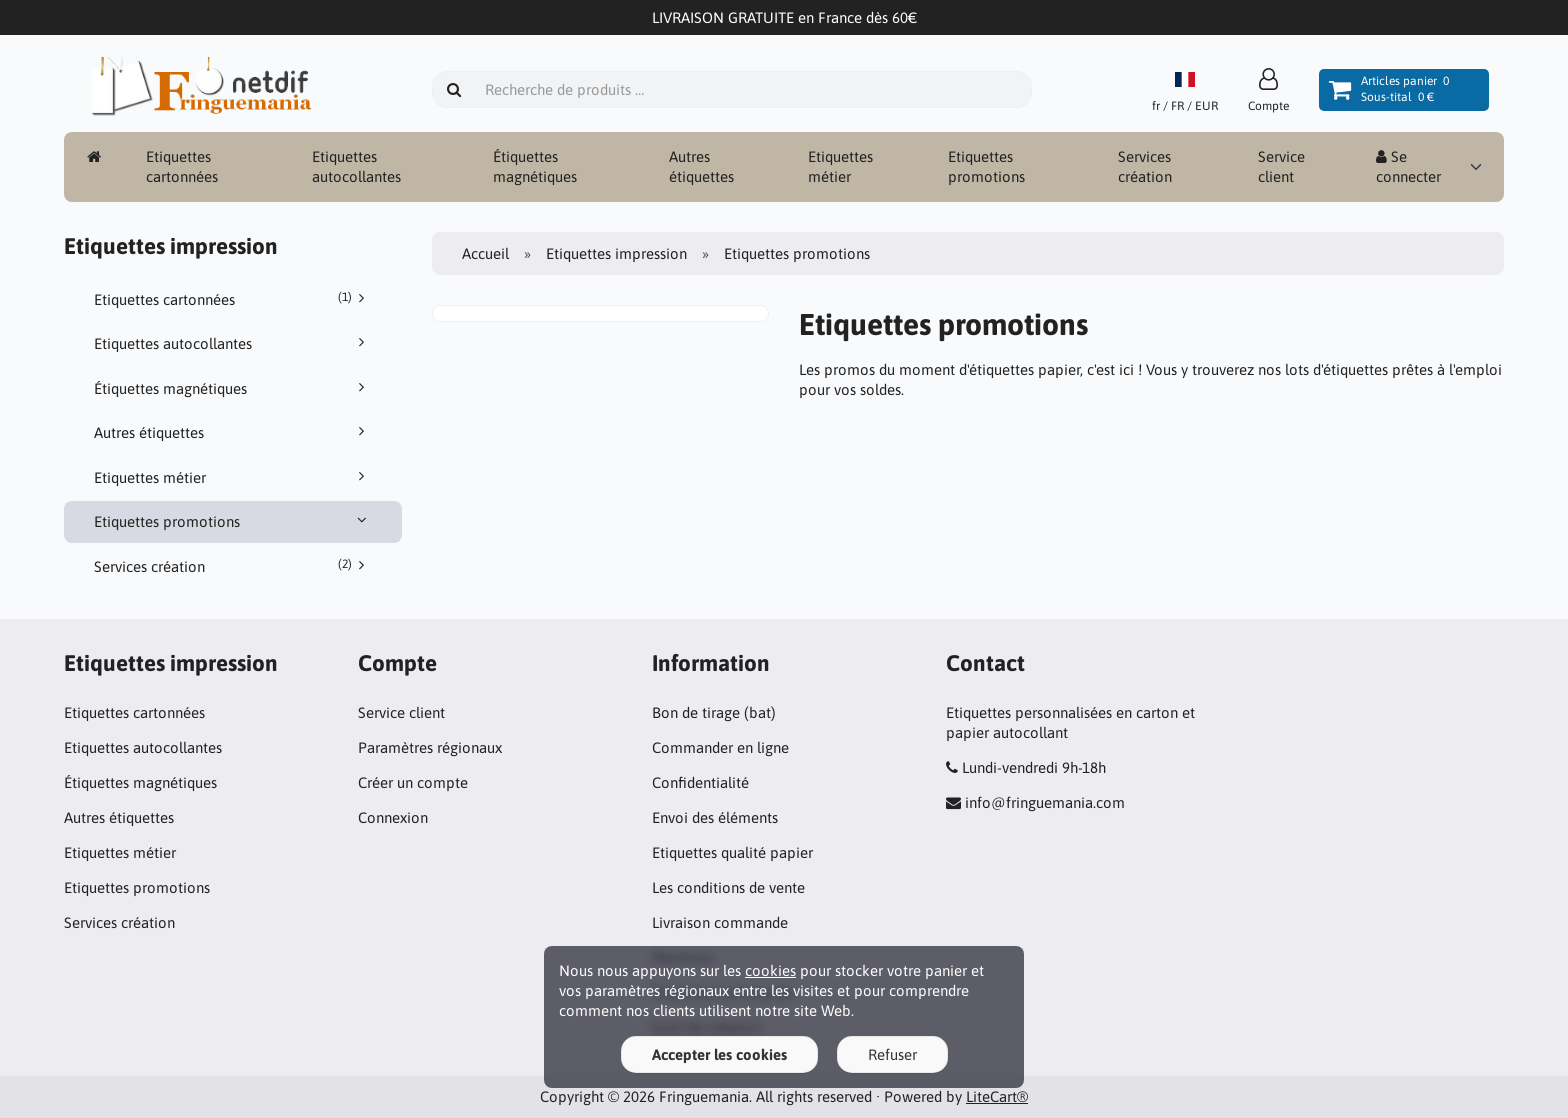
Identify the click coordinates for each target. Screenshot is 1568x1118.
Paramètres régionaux (430, 747)
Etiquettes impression (616, 253)
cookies (770, 970)
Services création (1145, 166)
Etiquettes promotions (986, 166)
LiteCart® (997, 1096)
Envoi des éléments (715, 817)
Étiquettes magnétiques (535, 166)
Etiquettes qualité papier (732, 852)
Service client (1281, 166)
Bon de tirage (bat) (714, 712)
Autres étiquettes (701, 166)
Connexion (393, 817)
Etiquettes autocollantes (356, 166)
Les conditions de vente (728, 887)
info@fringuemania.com (1045, 802)
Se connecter (1408, 166)
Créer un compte (413, 782)
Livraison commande (720, 922)
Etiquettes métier (840, 166)
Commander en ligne (720, 747)
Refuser (892, 1054)
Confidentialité (700, 782)
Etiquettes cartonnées (182, 166)
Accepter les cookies (719, 1054)
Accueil (485, 253)
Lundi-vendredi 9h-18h (1034, 767)
